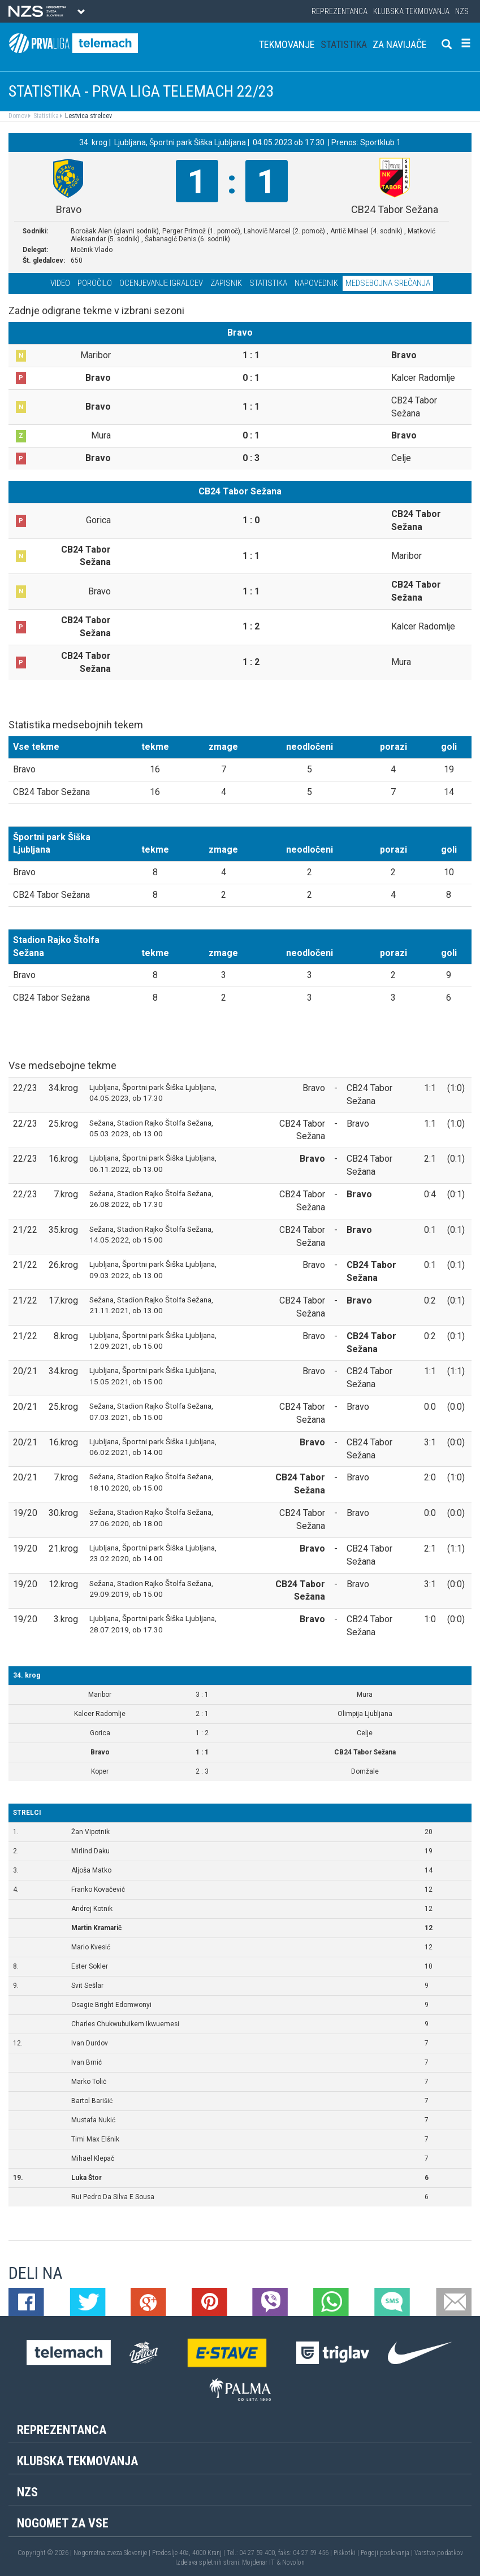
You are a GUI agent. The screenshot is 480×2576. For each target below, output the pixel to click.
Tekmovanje (287, 44)
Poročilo (94, 283)
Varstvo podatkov (438, 2553)
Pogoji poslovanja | (387, 2553)
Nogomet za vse (63, 2523)
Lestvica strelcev (87, 116)
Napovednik (316, 283)
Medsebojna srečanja (387, 283)
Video (60, 283)
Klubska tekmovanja (411, 11)
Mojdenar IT (258, 2562)
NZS (462, 11)
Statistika (344, 44)
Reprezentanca (339, 11)
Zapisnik (226, 283)
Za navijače (400, 44)
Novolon (293, 2562)
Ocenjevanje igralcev (161, 283)
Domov (17, 116)
